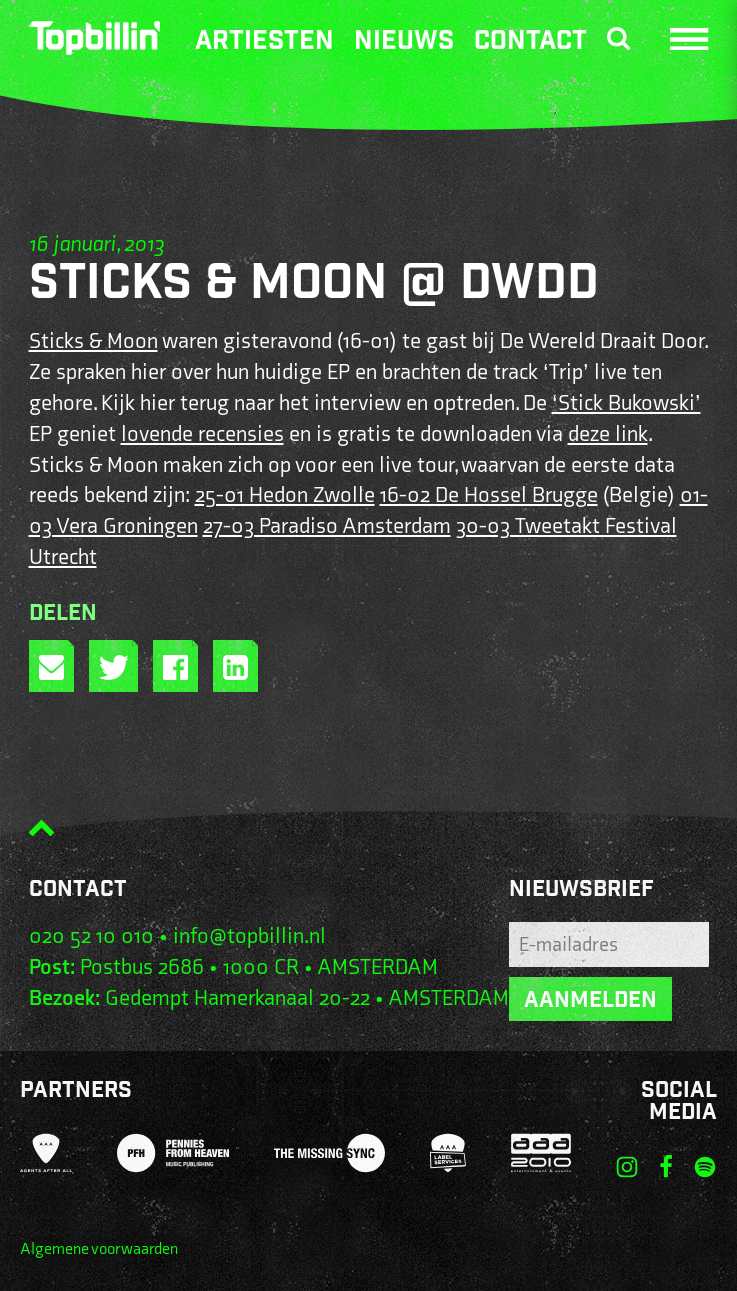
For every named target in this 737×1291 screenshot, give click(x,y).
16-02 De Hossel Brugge (489, 495)
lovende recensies (202, 434)
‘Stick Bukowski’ (626, 403)
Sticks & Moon (93, 341)
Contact (530, 43)
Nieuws (404, 43)
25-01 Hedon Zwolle (285, 495)
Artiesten (264, 43)
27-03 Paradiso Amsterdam (327, 526)
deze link (608, 434)
